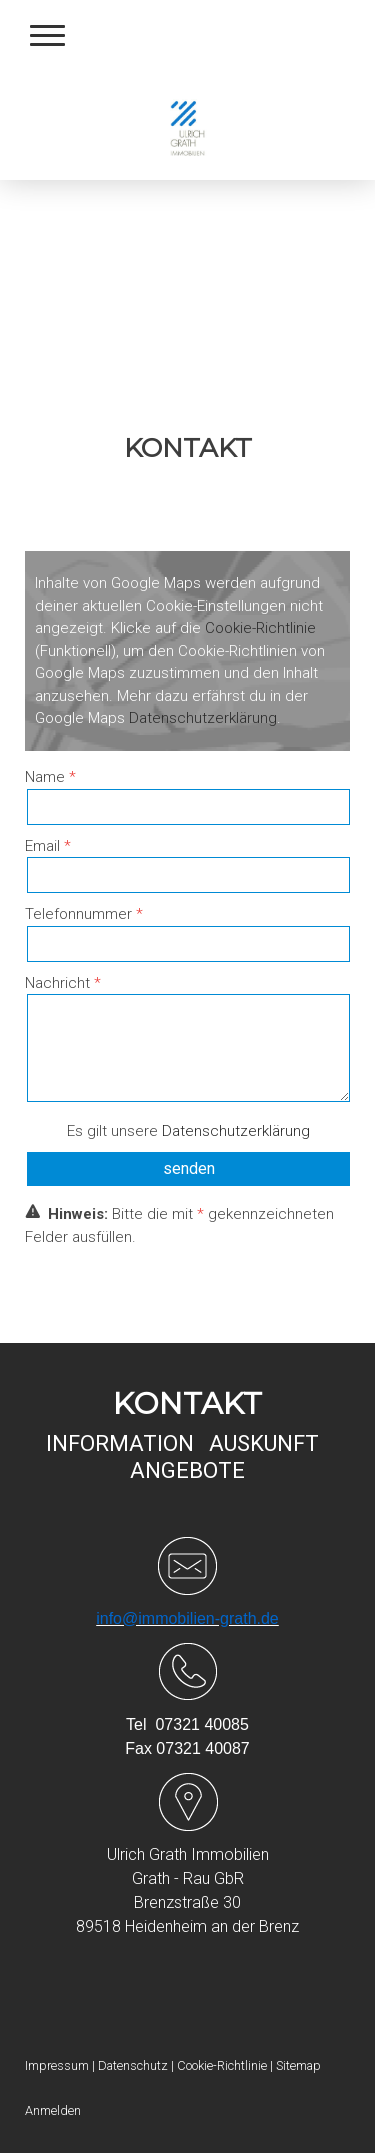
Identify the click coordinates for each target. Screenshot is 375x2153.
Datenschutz (133, 2065)
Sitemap (298, 2065)
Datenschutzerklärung (203, 718)
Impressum (57, 2065)
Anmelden (53, 2110)
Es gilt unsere (188, 1131)
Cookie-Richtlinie (260, 628)
